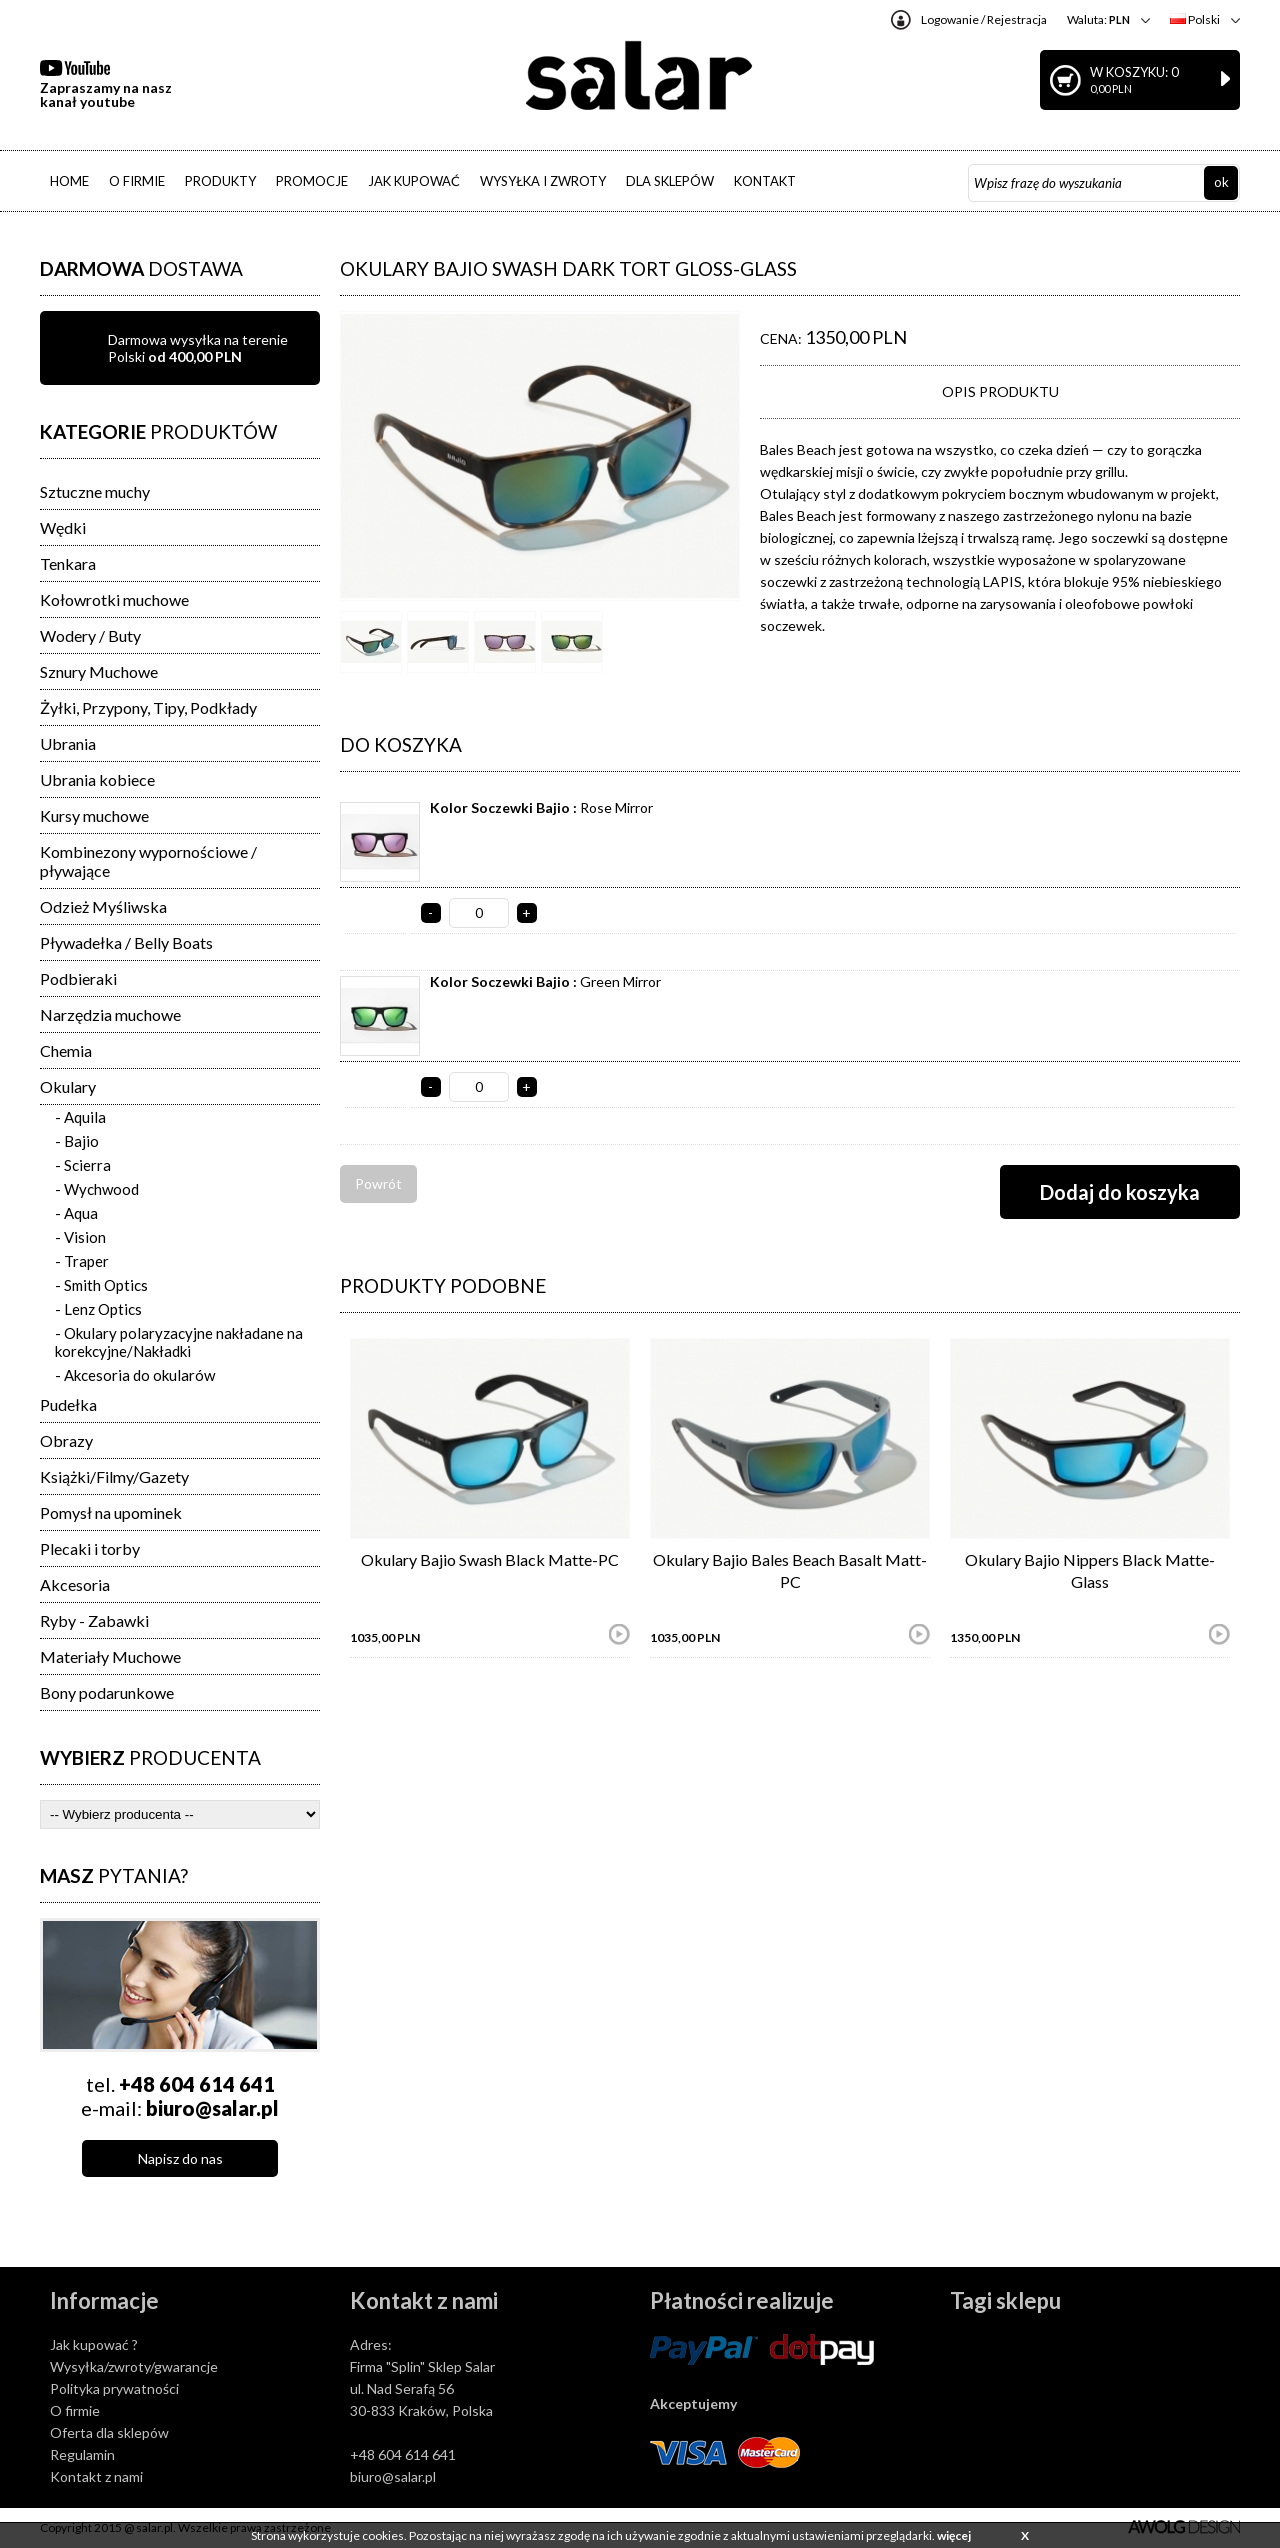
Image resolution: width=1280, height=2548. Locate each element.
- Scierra (83, 1165)
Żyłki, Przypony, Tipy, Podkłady (148, 707)
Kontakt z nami (96, 2476)
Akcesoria (75, 1584)
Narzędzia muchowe (110, 1014)
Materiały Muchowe (110, 1656)
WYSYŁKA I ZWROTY (543, 181)
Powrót (378, 1183)
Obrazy (66, 1440)
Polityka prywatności (114, 2388)
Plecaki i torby (90, 1548)
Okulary (68, 1086)
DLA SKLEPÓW (670, 181)
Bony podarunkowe (107, 1692)
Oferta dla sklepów (109, 2432)
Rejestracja (1017, 19)
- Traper (82, 1261)
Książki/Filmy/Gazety (114, 1476)
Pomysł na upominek (111, 1512)
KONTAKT (765, 181)
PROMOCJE (312, 181)
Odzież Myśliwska (103, 906)
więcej (954, 2535)
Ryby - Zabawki (94, 1620)
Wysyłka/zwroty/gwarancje (134, 2366)
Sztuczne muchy (95, 491)
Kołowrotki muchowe (114, 599)
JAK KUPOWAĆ (414, 181)
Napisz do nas (180, 2158)
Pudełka (68, 1404)
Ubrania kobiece (97, 779)
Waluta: (1098, 19)
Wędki (63, 527)
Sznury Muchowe (99, 671)
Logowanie (950, 19)
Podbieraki (78, 978)
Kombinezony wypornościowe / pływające (148, 861)
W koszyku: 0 (1160, 79)
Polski (1195, 19)
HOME (69, 181)
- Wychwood (97, 1189)
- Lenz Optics (98, 1309)
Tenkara (68, 563)
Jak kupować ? (94, 2344)
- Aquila (80, 1117)
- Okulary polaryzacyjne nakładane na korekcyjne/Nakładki (179, 1342)
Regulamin (82, 2454)
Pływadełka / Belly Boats (126, 942)
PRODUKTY (220, 181)
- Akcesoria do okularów (135, 1375)
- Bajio (77, 1141)
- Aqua (76, 1213)
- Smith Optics (101, 1285)
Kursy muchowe (94, 815)
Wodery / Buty (90, 635)
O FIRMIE (137, 181)
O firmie (75, 2410)
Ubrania (68, 743)
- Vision (80, 1237)
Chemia (66, 1050)
